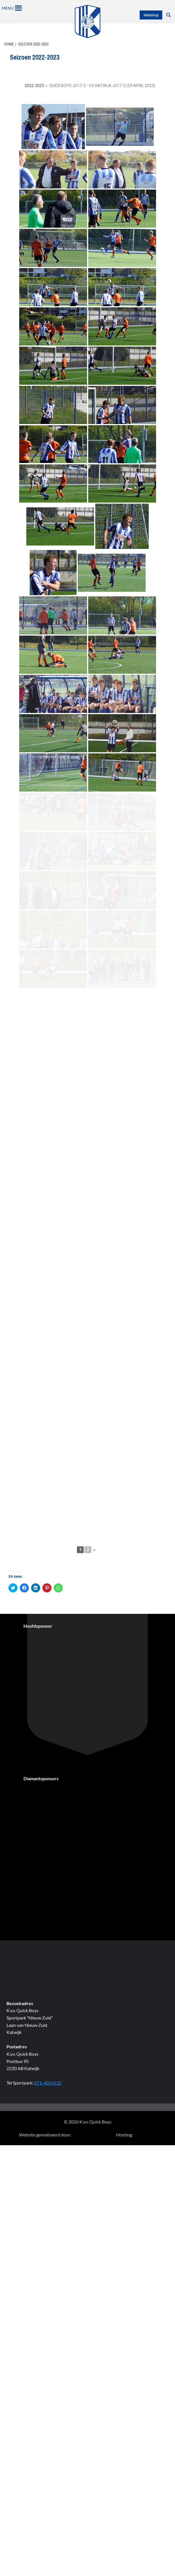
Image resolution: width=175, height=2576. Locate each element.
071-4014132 (47, 2379)
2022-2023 (34, 85)
